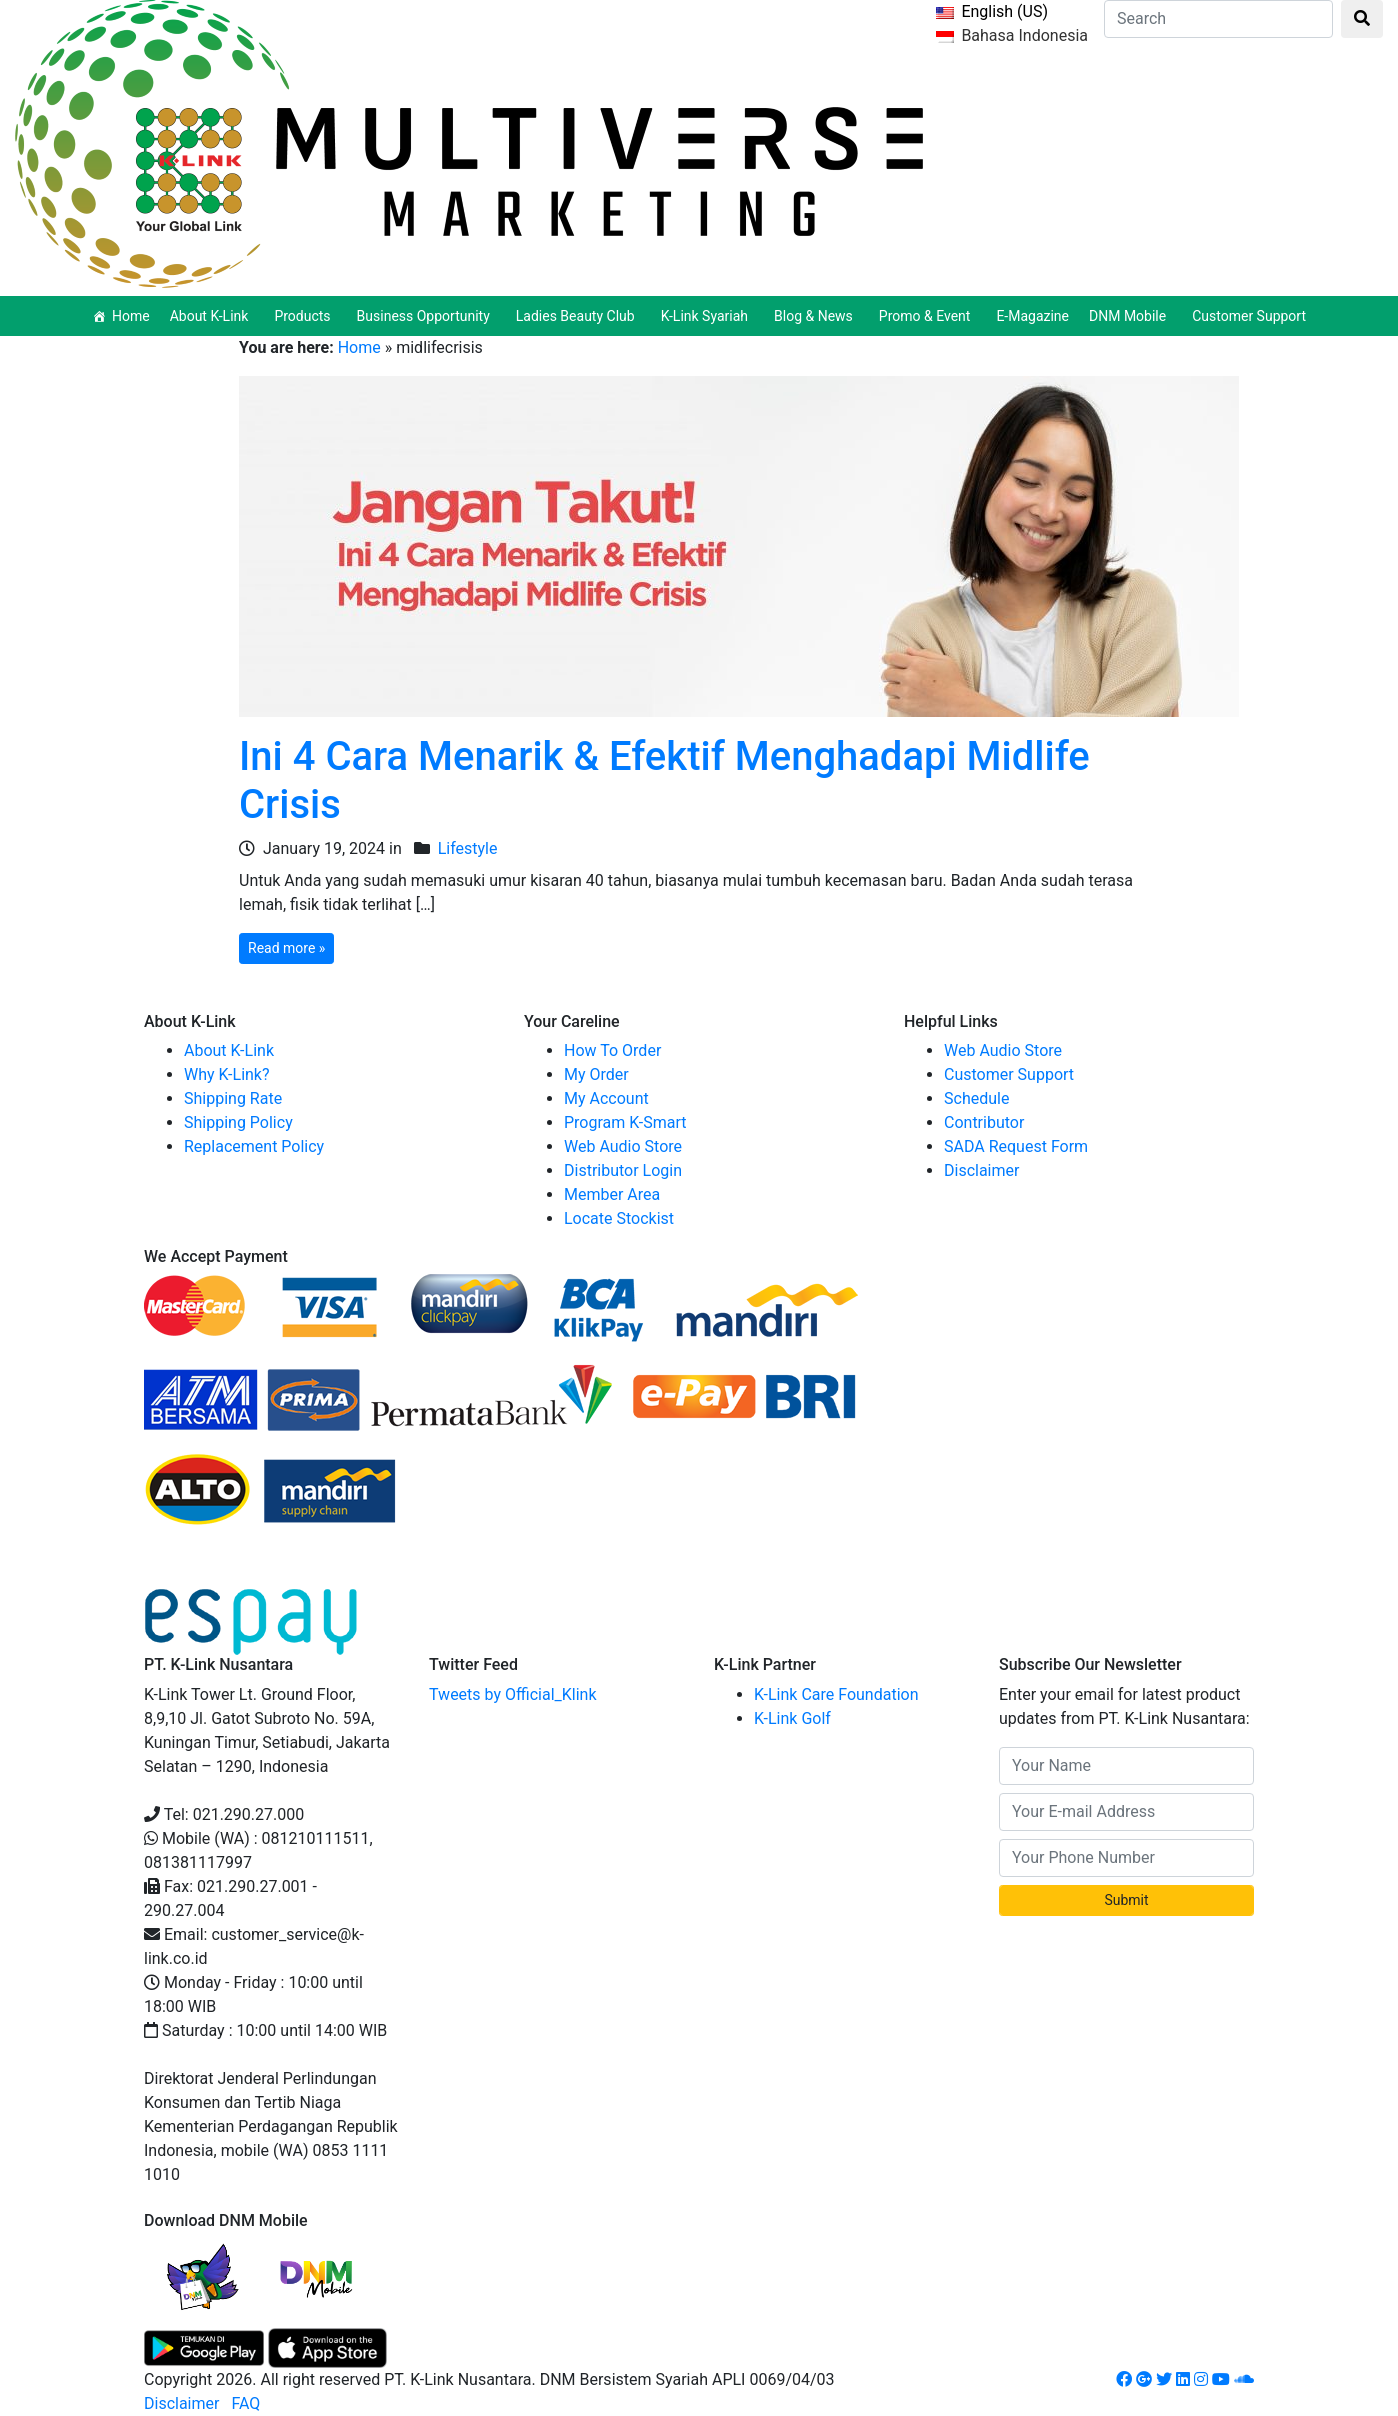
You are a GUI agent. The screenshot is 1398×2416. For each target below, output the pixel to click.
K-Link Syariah (707, 316)
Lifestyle (468, 848)
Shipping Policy (238, 1122)
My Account (606, 1098)
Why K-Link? (227, 1074)
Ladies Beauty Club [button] (578, 316)
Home (131, 316)
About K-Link (229, 1050)
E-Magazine (1032, 316)
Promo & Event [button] (928, 316)
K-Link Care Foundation (836, 1694)
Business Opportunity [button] (426, 316)
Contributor (984, 1122)
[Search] (1218, 19)
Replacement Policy (254, 1146)
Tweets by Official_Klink (513, 1694)
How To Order (612, 1050)
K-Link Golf (792, 1718)
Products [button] (305, 316)
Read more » (286, 948)
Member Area (612, 1194)
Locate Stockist (619, 1218)
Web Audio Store (623, 1146)
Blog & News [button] (816, 316)
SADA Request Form (1016, 1146)
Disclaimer (981, 1170)
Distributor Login (623, 1170)
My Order (596, 1074)
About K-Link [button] (212, 316)
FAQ (245, 2403)
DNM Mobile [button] (1130, 316)
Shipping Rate (233, 1098)
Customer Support (1249, 316)
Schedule (976, 1098)
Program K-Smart (625, 1122)
